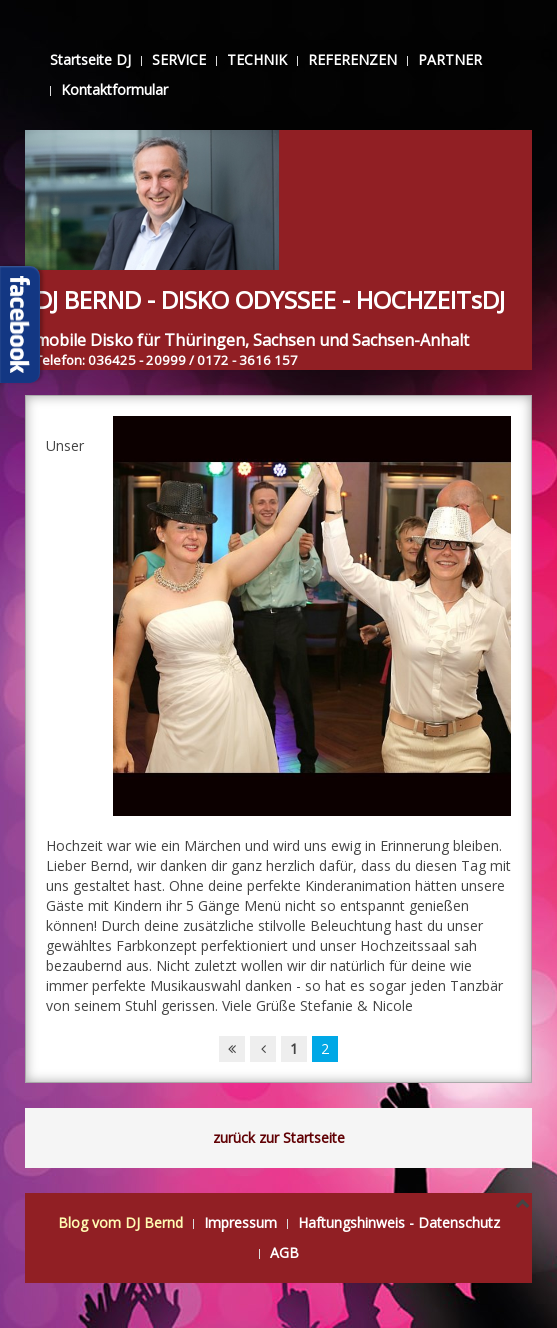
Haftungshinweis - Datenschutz (399, 1222)
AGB (284, 1252)
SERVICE (179, 59)
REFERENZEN (352, 59)
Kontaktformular (114, 89)
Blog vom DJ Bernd (120, 1222)
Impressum (240, 1222)
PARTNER (450, 59)
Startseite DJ (90, 59)
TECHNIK (257, 59)
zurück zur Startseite (279, 1137)
